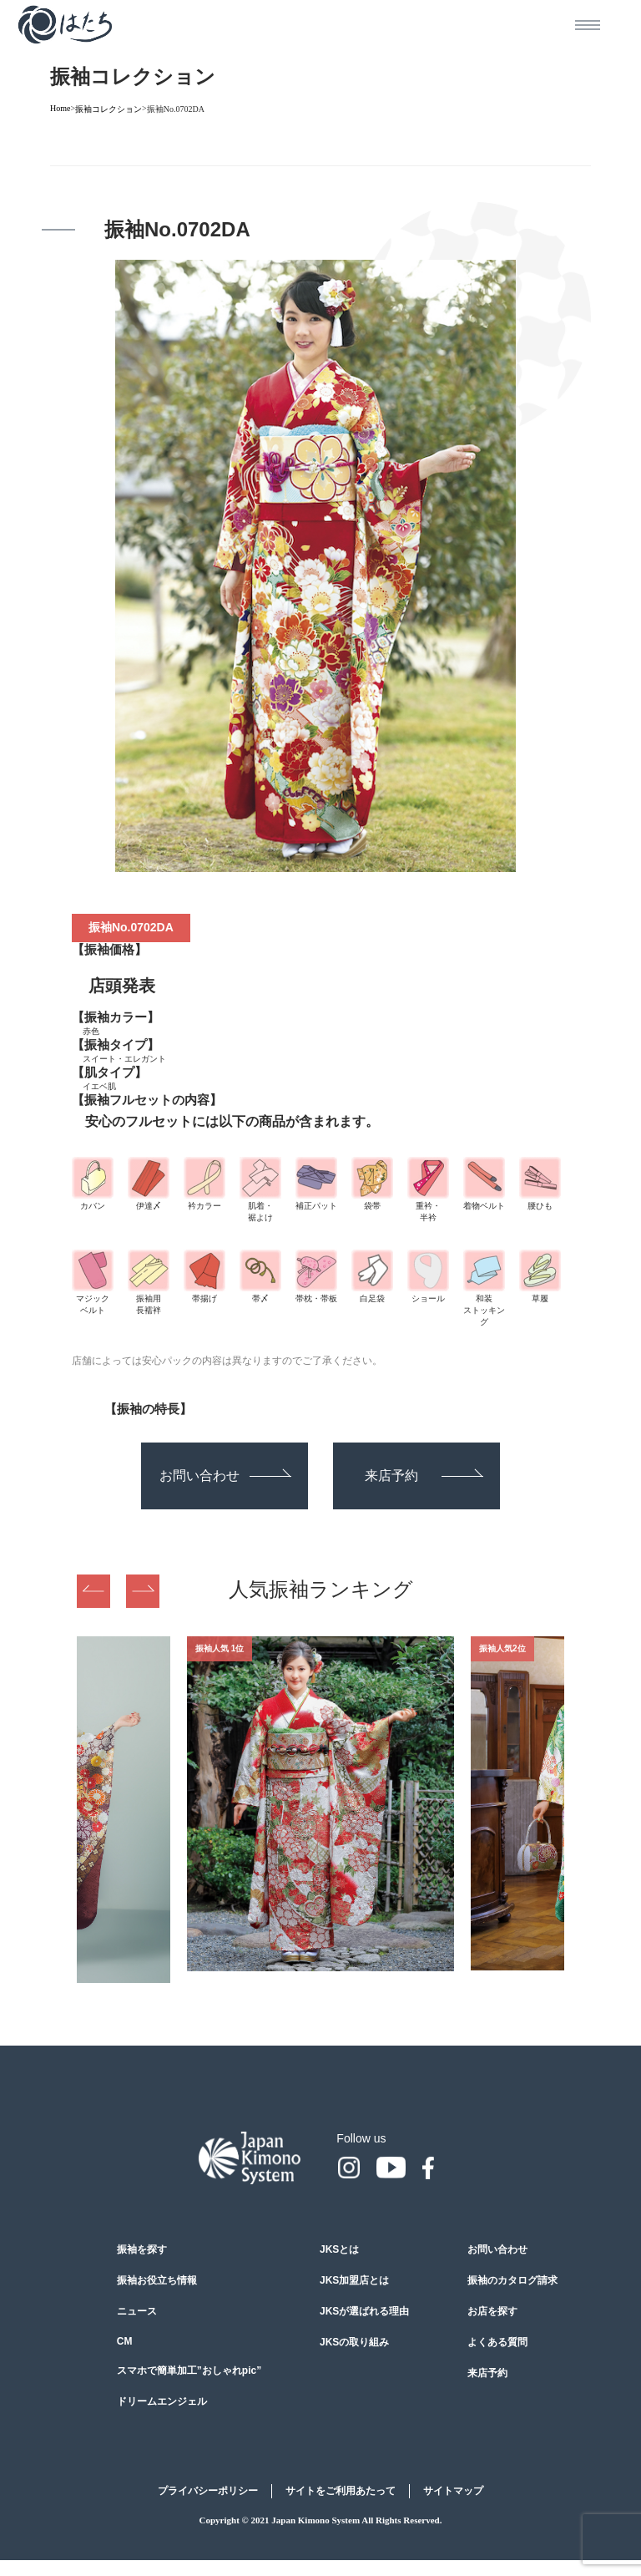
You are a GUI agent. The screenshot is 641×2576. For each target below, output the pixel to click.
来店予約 (424, 1475)
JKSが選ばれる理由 (364, 2311)
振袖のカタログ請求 (512, 2280)
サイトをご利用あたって (340, 2491)
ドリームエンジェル (162, 2401)
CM (125, 2341)
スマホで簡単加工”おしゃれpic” (189, 2370)
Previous (93, 1591)
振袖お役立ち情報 (157, 2280)
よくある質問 (497, 2342)
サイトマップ (453, 2491)
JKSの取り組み (354, 2342)
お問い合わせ (225, 1475)
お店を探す (492, 2311)
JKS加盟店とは (354, 2280)
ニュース (137, 2311)
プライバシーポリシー (208, 2491)
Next (142, 1591)
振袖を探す (142, 2249)
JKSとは (339, 2249)
